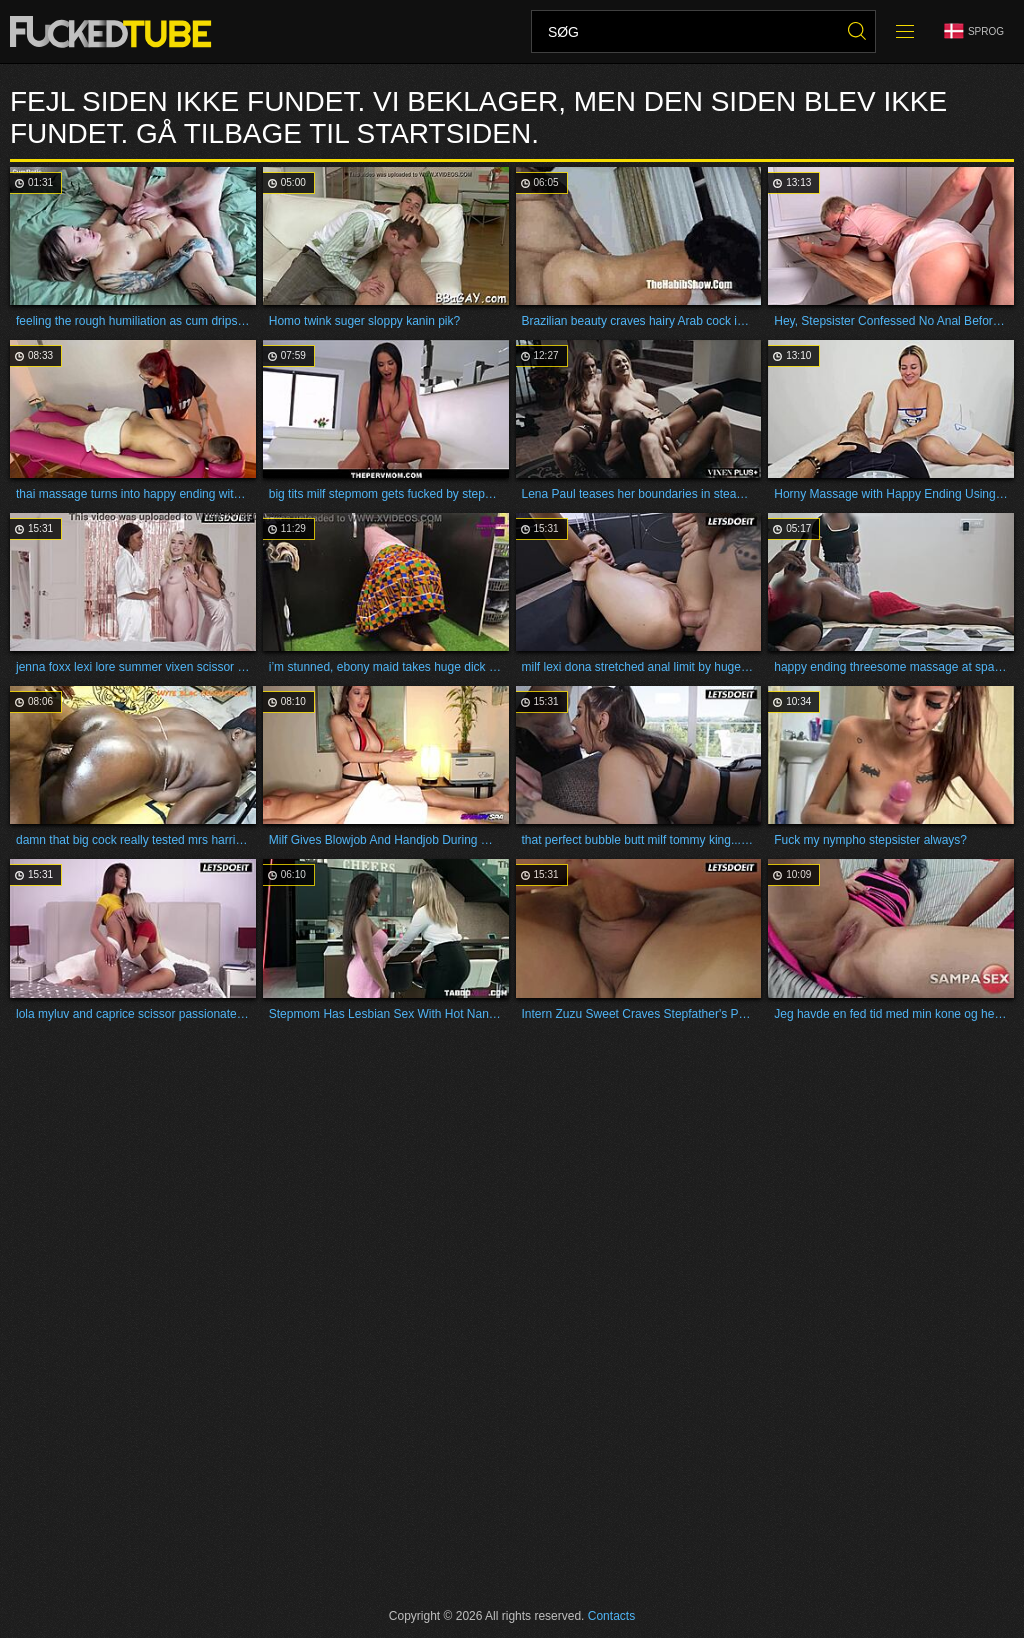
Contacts (611, 1616)
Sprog (974, 31)
